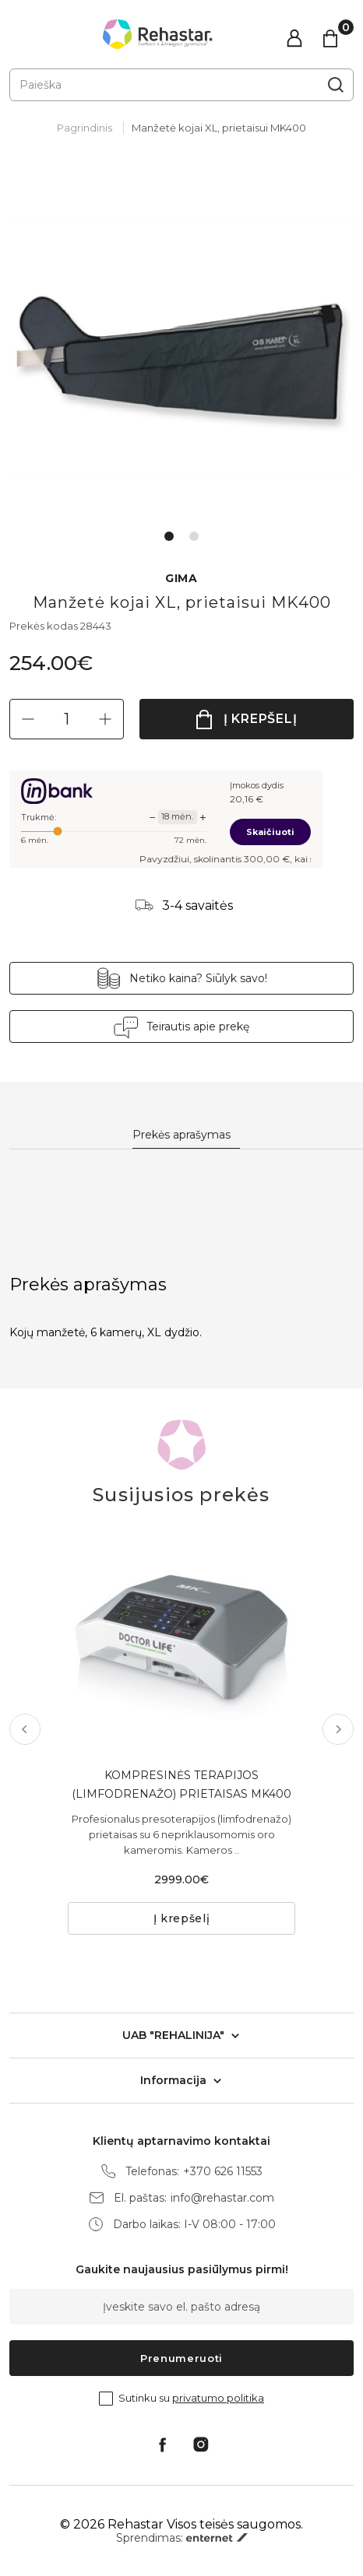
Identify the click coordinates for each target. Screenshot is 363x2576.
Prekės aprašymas (181, 1135)
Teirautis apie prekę (197, 1027)
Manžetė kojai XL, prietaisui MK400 (219, 127)
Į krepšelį (261, 718)
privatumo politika (218, 2398)
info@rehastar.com (222, 2198)
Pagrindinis (84, 127)
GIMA (181, 578)
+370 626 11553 (223, 2171)
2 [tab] (194, 536)
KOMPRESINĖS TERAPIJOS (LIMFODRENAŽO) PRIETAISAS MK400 (181, 1784)
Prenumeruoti (181, 2358)
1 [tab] (169, 536)
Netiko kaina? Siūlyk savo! (198, 978)
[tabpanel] (181, 346)
